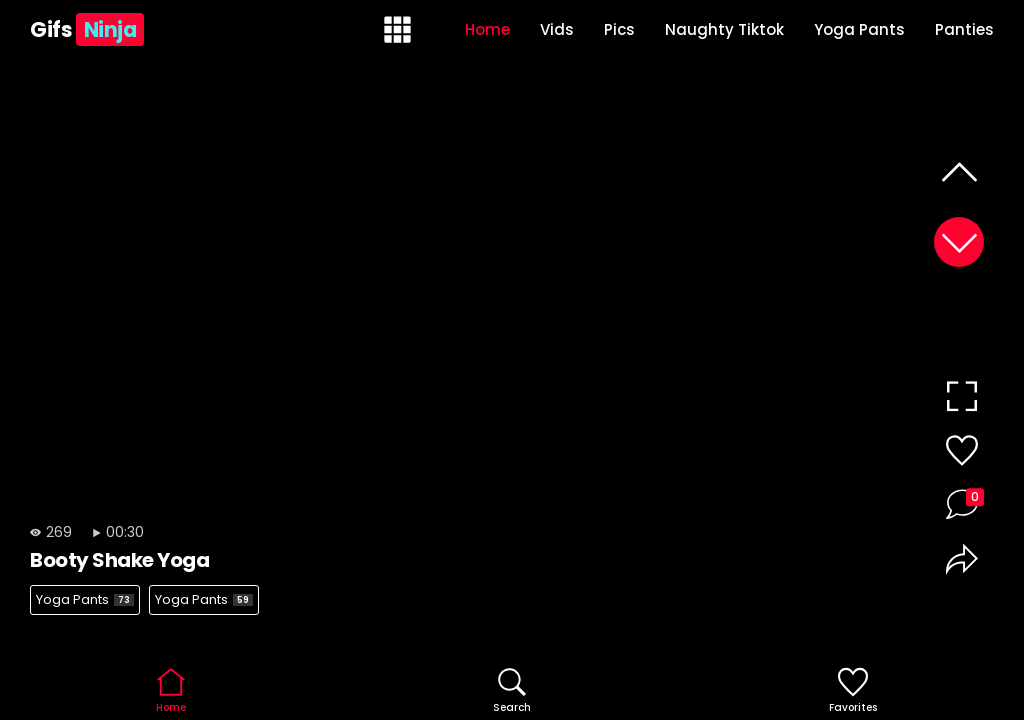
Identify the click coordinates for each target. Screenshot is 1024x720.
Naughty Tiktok (724, 29)
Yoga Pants (859, 29)
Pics (619, 29)
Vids (557, 29)
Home (487, 29)
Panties (964, 29)
